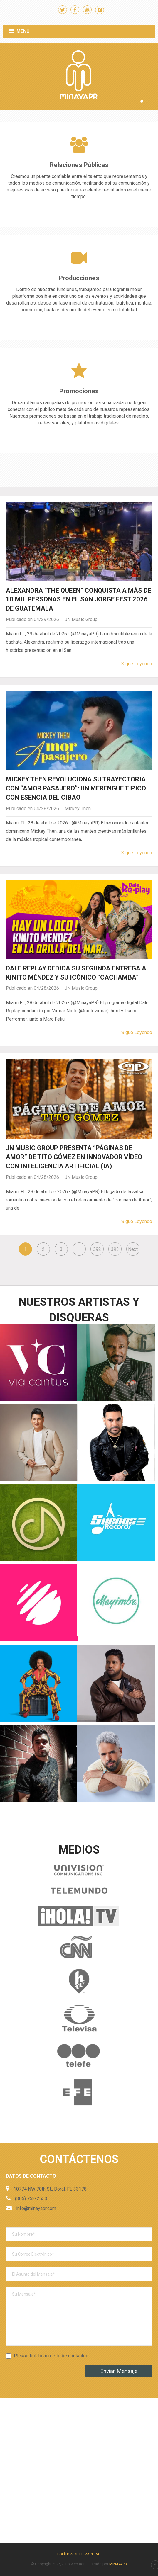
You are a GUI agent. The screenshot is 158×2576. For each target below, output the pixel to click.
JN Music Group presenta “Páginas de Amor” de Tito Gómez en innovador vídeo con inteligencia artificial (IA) (74, 1157)
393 (115, 1249)
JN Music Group (81, 619)
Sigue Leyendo (136, 663)
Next (133, 1249)
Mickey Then (78, 808)
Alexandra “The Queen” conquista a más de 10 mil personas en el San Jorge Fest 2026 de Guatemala (78, 599)
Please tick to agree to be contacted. (51, 2356)
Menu (23, 31)
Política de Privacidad (79, 2554)
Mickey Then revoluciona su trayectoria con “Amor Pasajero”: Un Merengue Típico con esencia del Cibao (76, 788)
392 (97, 1249)
